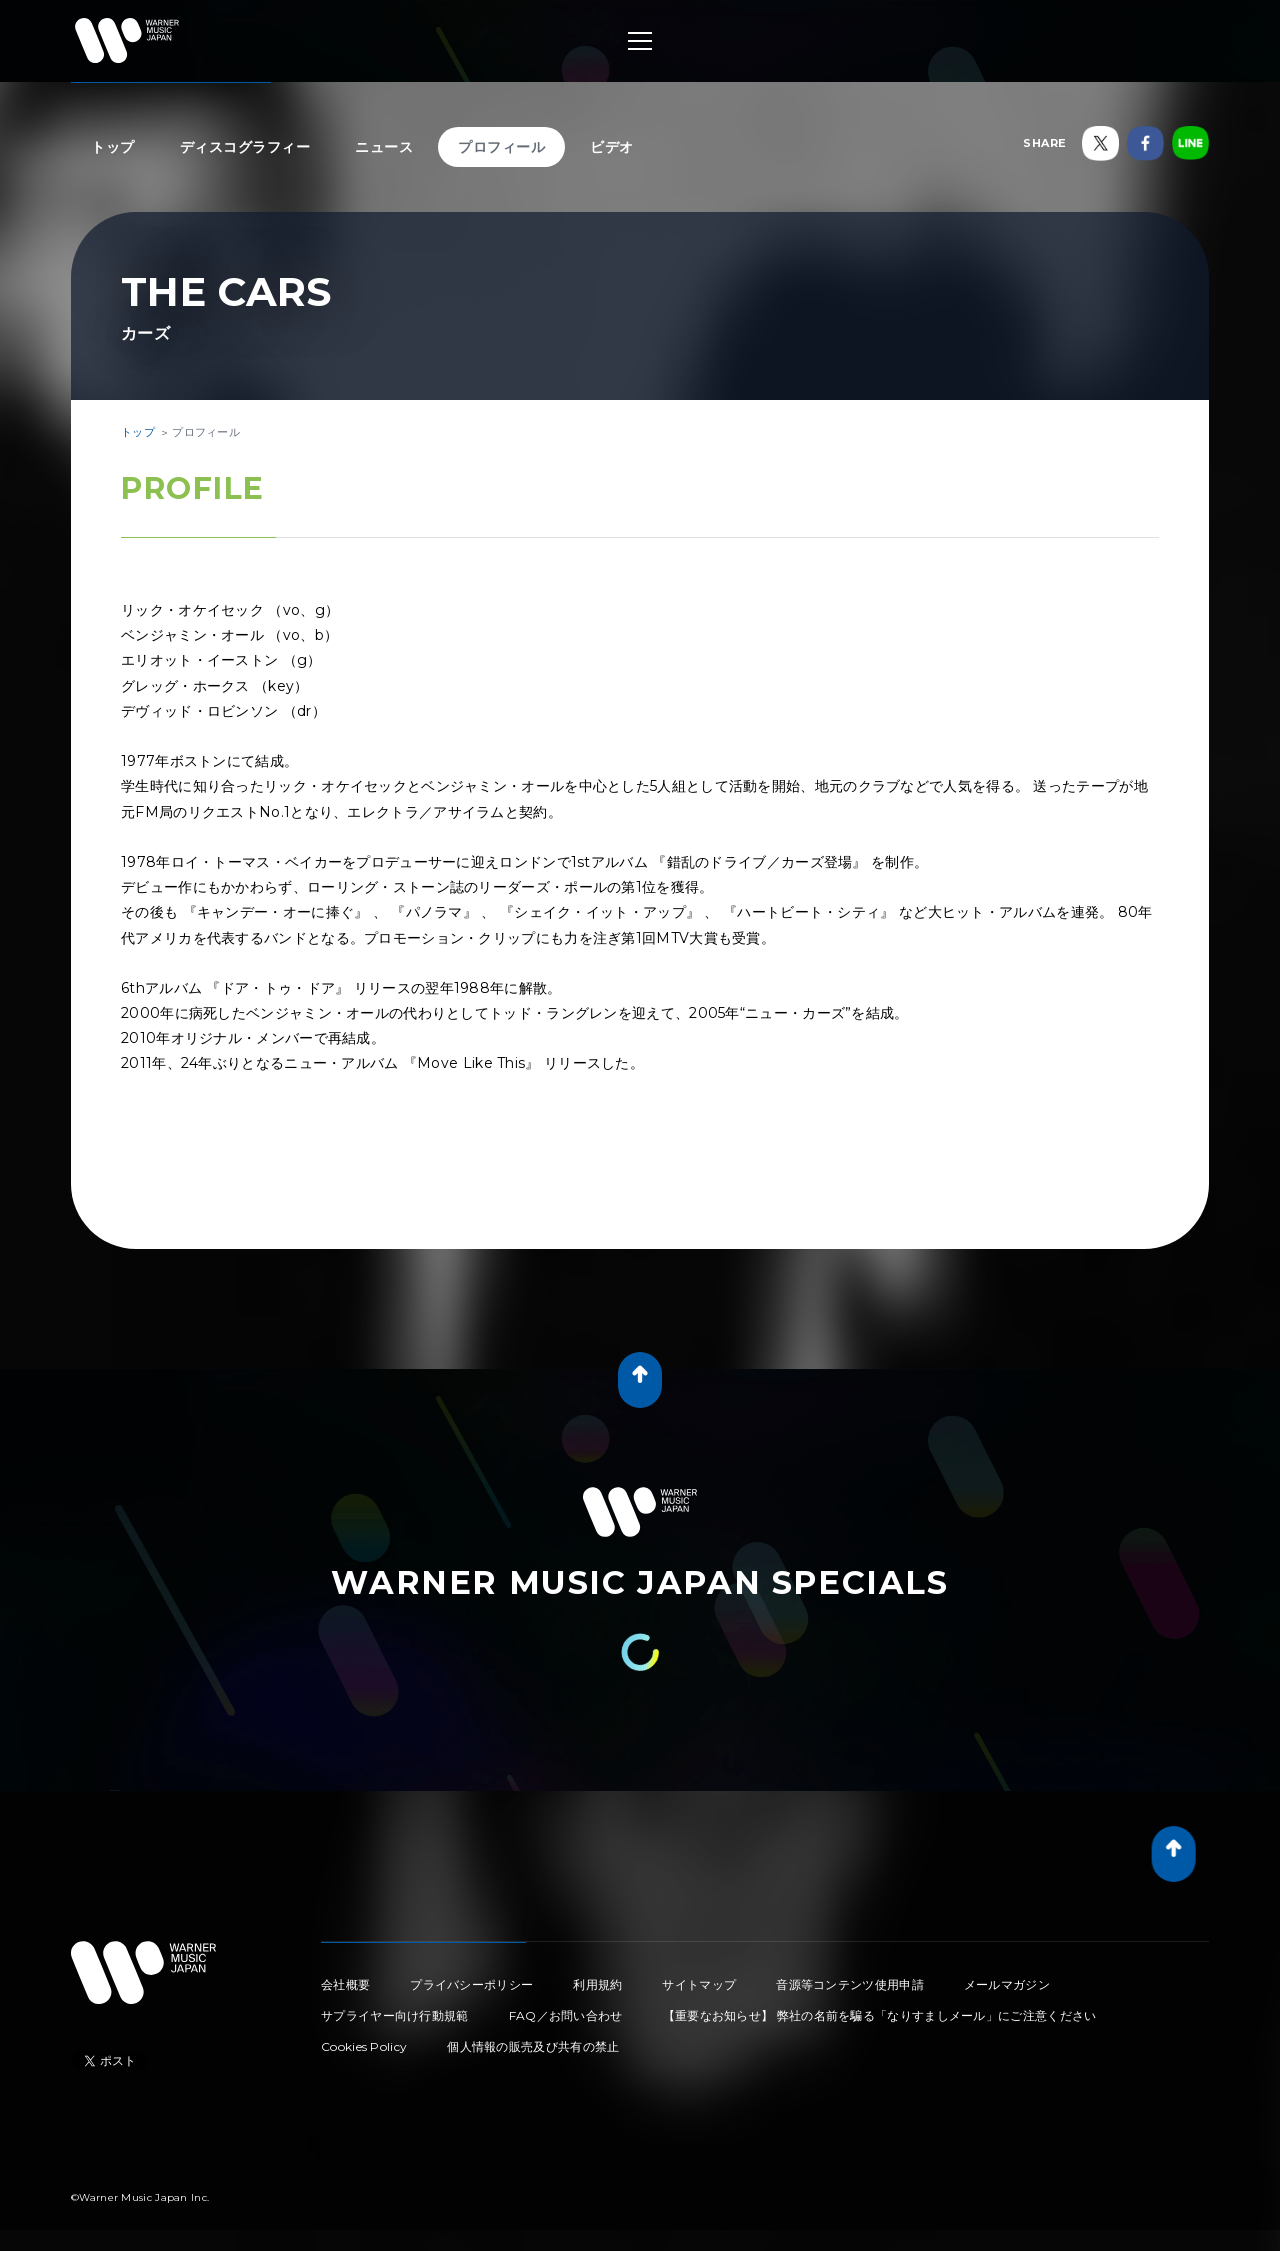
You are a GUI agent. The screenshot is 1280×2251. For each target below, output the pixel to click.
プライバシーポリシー (471, 1984)
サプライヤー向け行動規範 (395, 2015)
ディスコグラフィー (245, 147)
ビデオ (612, 147)
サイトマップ (699, 1984)
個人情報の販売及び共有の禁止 (533, 2046)
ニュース (384, 147)
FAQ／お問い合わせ (566, 2015)
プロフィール (501, 147)
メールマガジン (1007, 1984)
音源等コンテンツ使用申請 (850, 1984)
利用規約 (597, 1984)
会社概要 (345, 1984)
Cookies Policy (364, 2046)
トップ (113, 147)
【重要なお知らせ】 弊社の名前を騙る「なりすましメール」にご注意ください (880, 2015)
